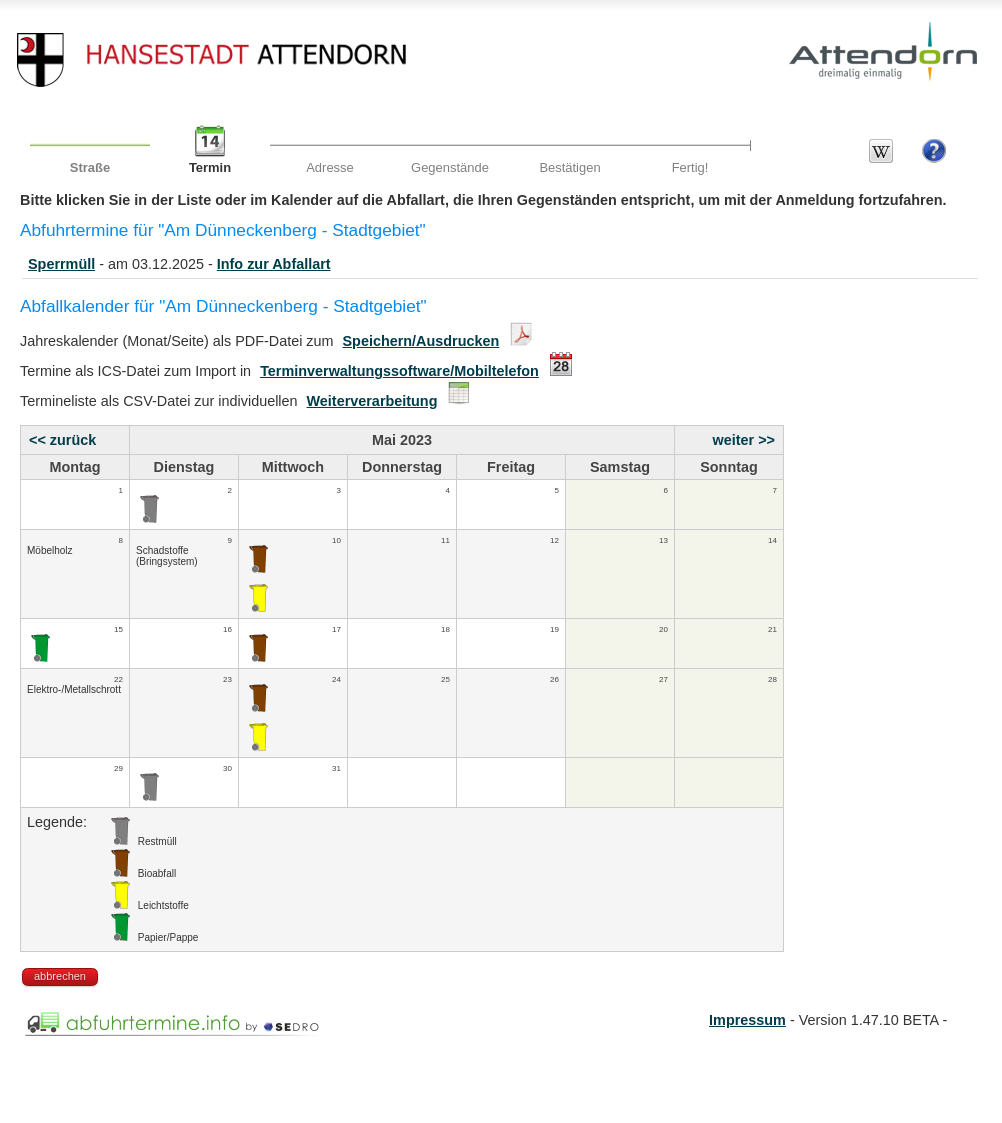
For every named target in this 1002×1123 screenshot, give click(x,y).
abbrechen (60, 976)
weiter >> (744, 440)
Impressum (747, 1020)
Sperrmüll (61, 264)
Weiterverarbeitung (372, 401)
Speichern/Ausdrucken (421, 341)
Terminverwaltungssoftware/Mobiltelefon (399, 371)
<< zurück (62, 440)
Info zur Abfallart (274, 264)
